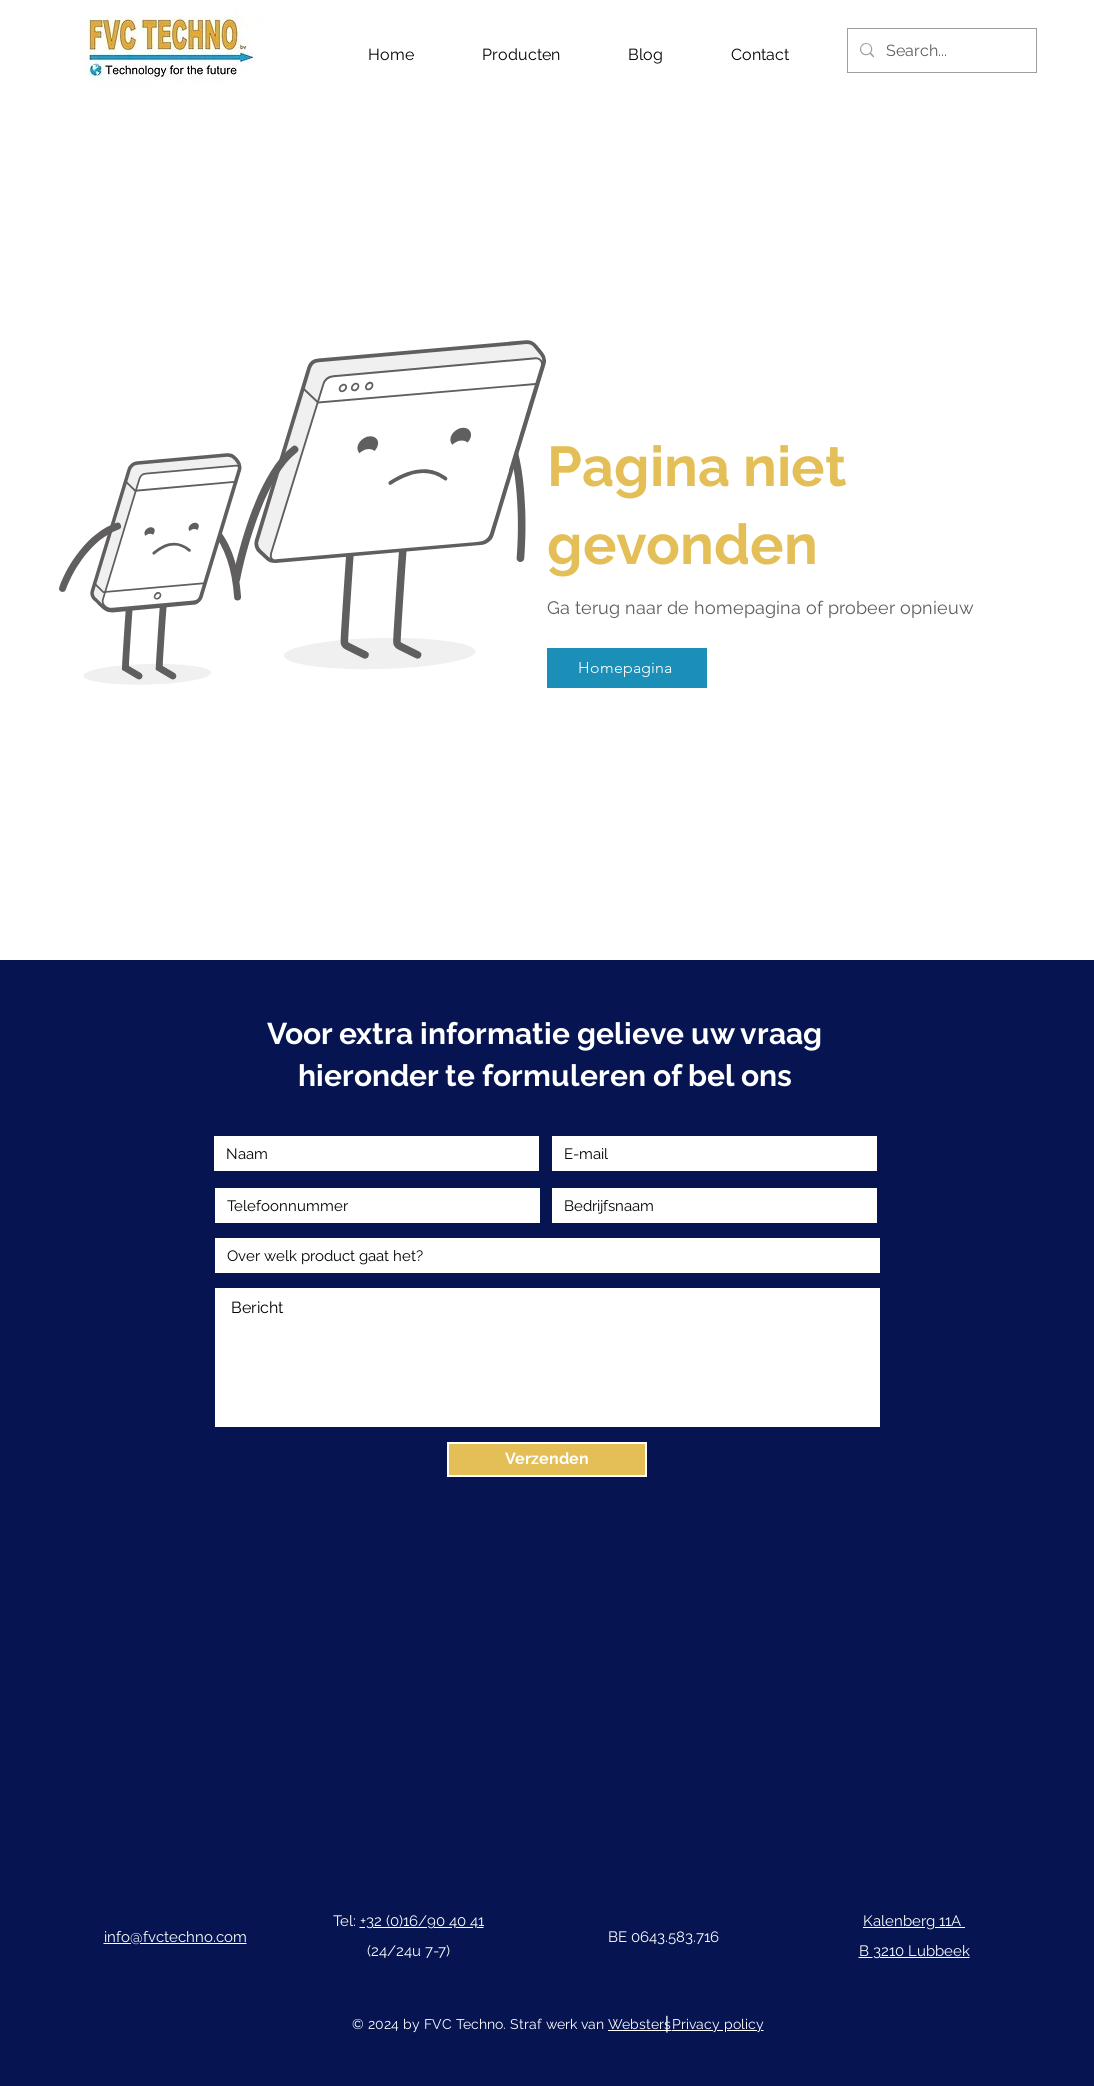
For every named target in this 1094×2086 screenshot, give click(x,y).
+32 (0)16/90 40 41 (422, 1921)
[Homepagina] (627, 668)
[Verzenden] (547, 1459)
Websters (639, 2024)
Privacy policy (718, 2024)
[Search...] (940, 50)
